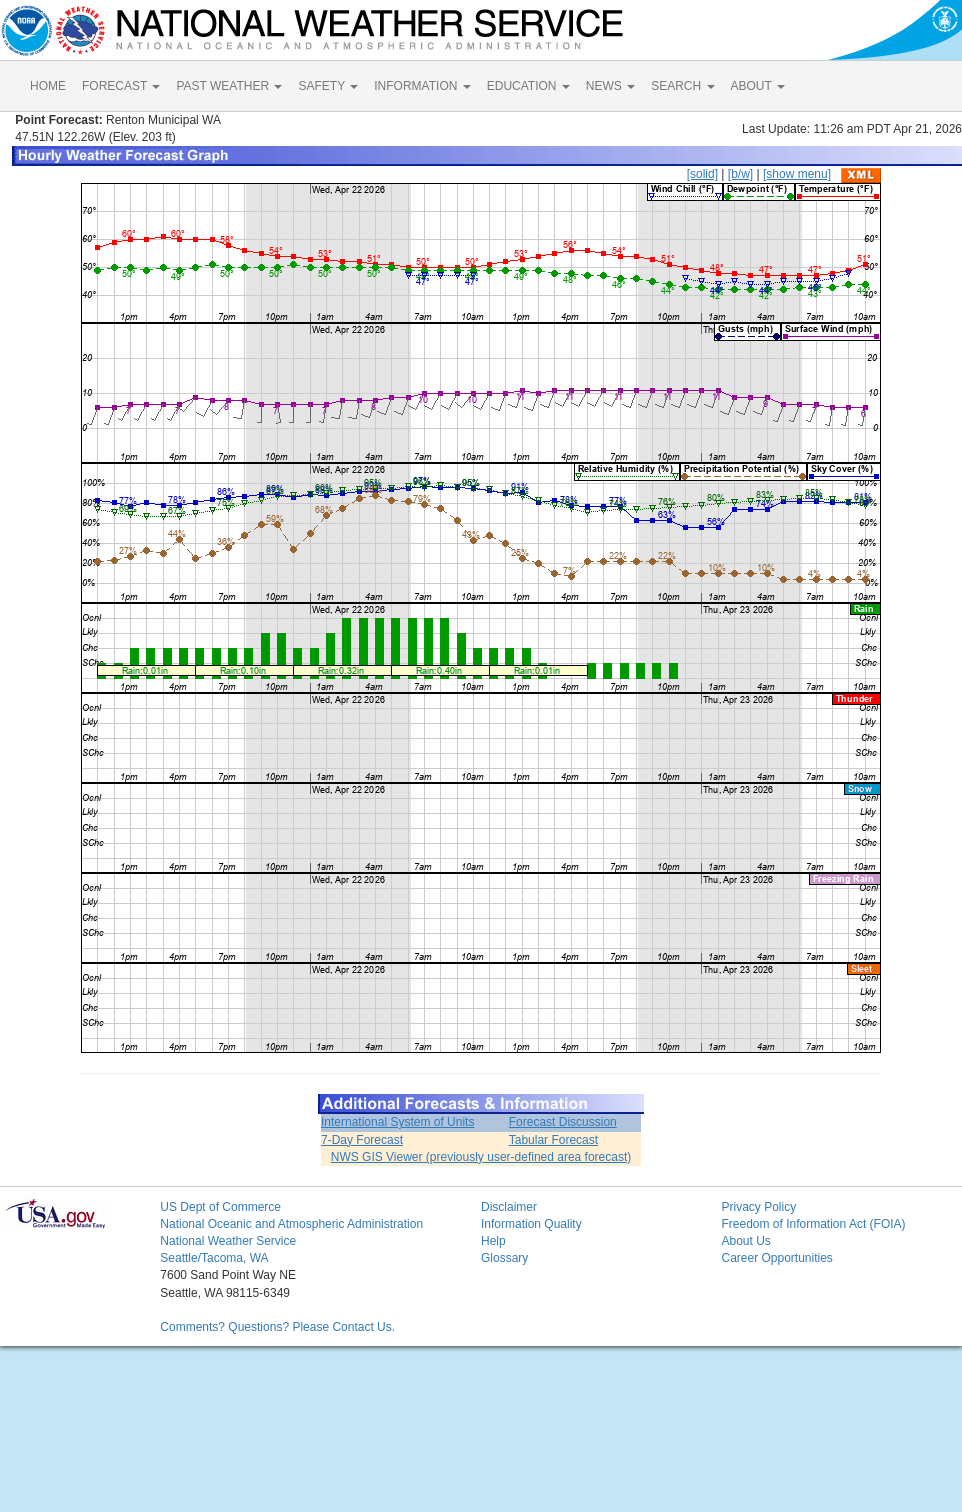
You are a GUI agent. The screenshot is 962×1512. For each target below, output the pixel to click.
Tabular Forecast (553, 1140)
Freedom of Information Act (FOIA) (813, 1224)
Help (493, 1241)
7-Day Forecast (362, 1140)
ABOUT (758, 86)
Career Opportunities (776, 1258)
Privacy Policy (758, 1207)
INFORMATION (422, 86)
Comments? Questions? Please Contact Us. (277, 1327)
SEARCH (682, 86)
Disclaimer (509, 1207)
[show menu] (797, 174)
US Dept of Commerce (220, 1207)
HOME (48, 86)
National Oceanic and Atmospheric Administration (291, 1224)
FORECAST (121, 86)
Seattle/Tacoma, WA (214, 1258)
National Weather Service (228, 1241)
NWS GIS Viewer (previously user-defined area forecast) (481, 1157)
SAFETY (328, 86)
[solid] (702, 174)
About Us (745, 1241)
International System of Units (397, 1122)
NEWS (610, 86)
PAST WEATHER (229, 86)
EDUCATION (528, 86)
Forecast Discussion (563, 1122)
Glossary (504, 1258)
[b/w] (740, 174)
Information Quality (531, 1224)
